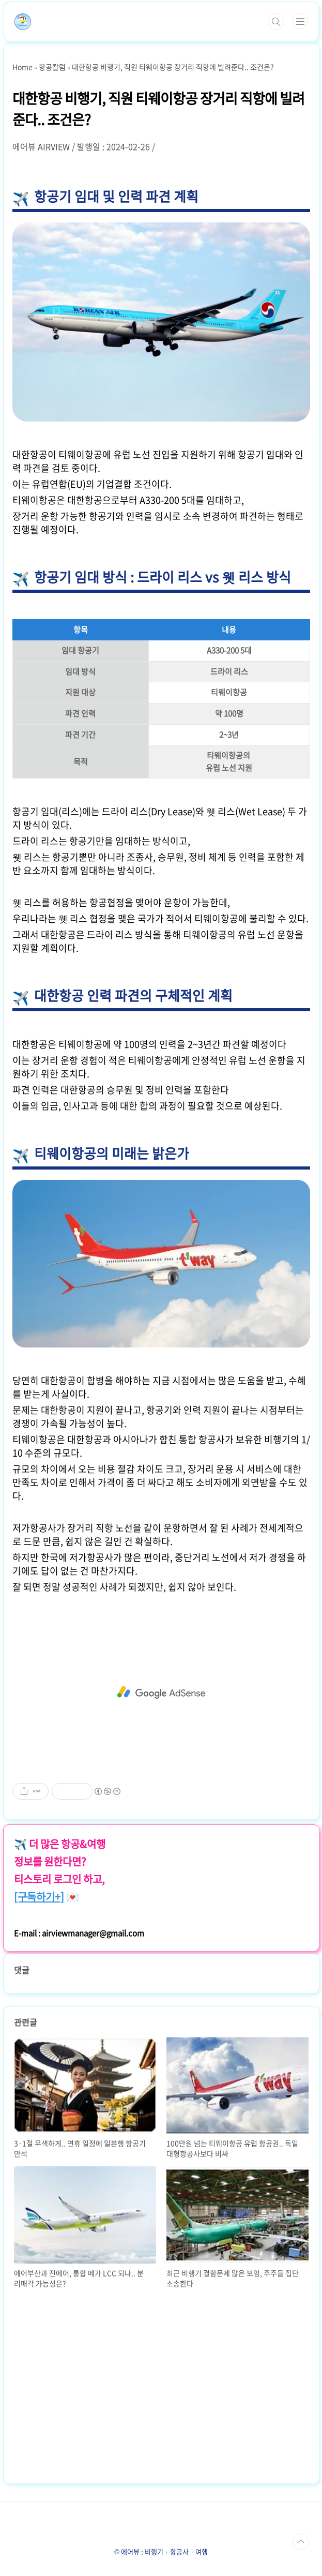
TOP (301, 2542)
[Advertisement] (161, 1692)
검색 (276, 21)
